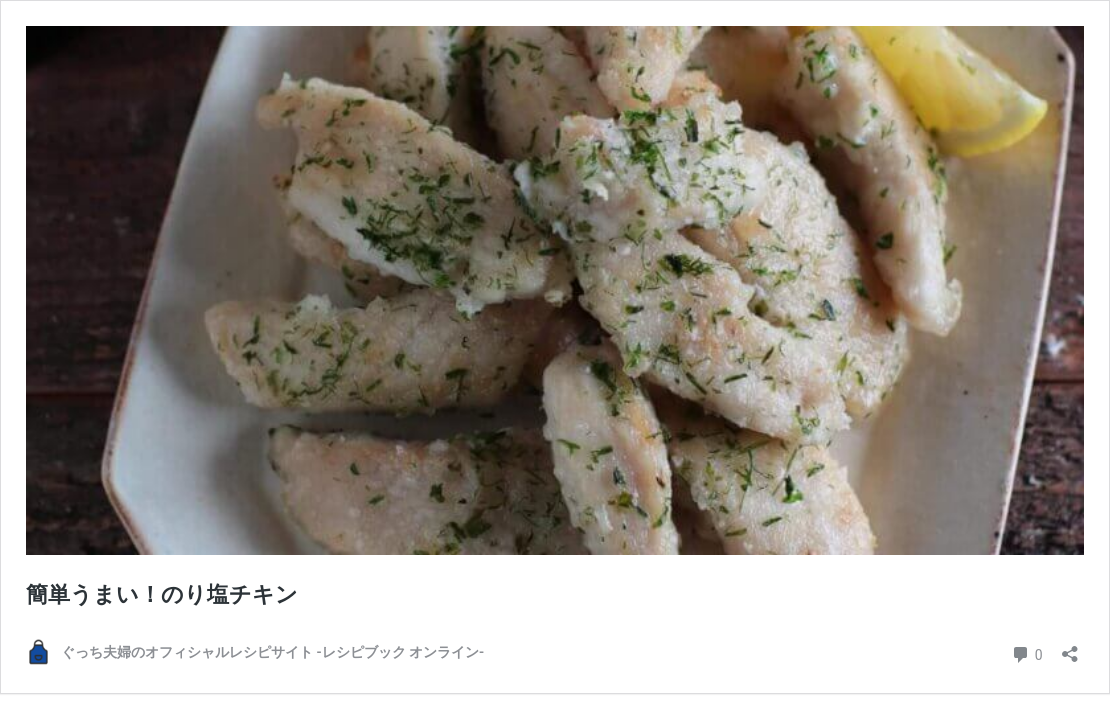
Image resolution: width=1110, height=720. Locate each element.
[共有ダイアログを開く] (1070, 647)
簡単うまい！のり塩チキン (162, 594)
